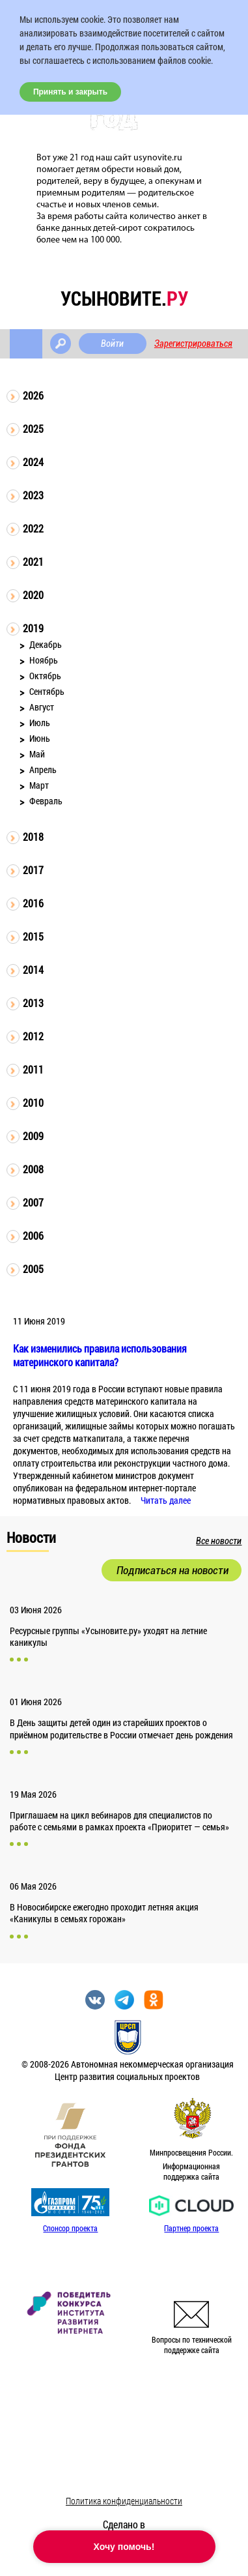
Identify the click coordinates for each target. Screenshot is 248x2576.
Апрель (43, 769)
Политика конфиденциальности (124, 2501)
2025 (33, 428)
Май (37, 754)
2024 (33, 462)
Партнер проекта (191, 2228)
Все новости (218, 1541)
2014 (33, 969)
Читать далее (166, 1500)
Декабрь (45, 644)
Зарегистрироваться (193, 343)
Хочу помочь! (124, 2546)
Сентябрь (46, 691)
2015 (33, 936)
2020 (33, 595)
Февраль (45, 801)
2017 (33, 870)
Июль (39, 722)
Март (39, 785)
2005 (33, 1269)
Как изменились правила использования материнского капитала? (100, 1355)
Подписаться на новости (172, 1570)
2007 (33, 1202)
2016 (33, 903)
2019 (33, 628)
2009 (33, 1136)
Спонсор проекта (70, 2228)
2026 (33, 395)
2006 (33, 1235)
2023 (33, 495)
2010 (33, 1102)
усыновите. (124, 298)
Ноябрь (43, 660)
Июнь (39, 738)
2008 (33, 1169)
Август (41, 707)
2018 (33, 836)
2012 (33, 1036)
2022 (33, 528)
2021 (33, 561)
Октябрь (45, 675)
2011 (33, 1069)
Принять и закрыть (70, 91)
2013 (33, 1003)
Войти (112, 343)
